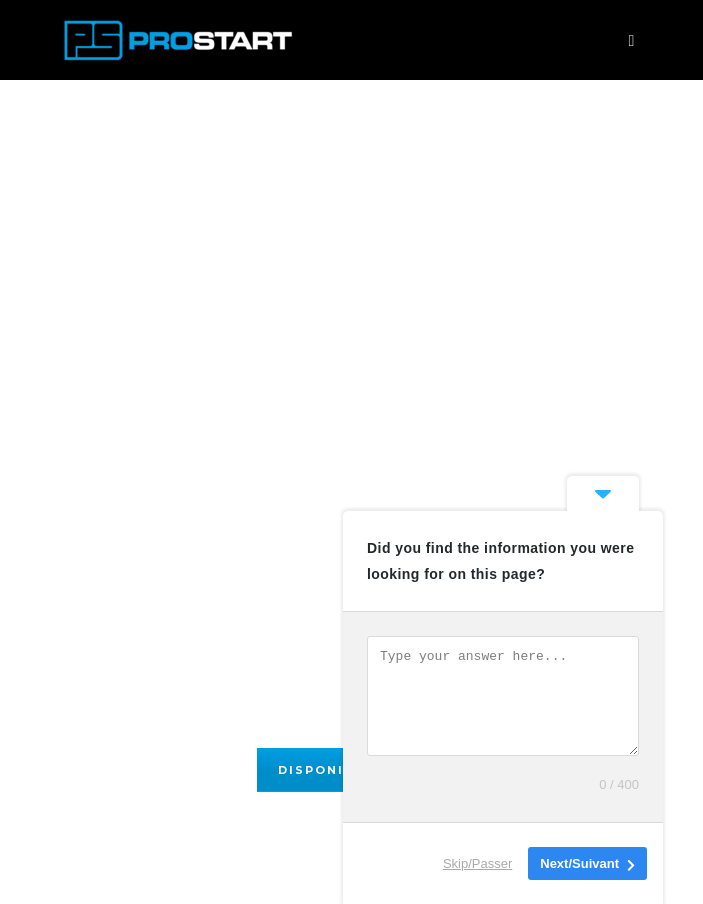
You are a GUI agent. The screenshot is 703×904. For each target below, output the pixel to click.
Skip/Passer (477, 863)
